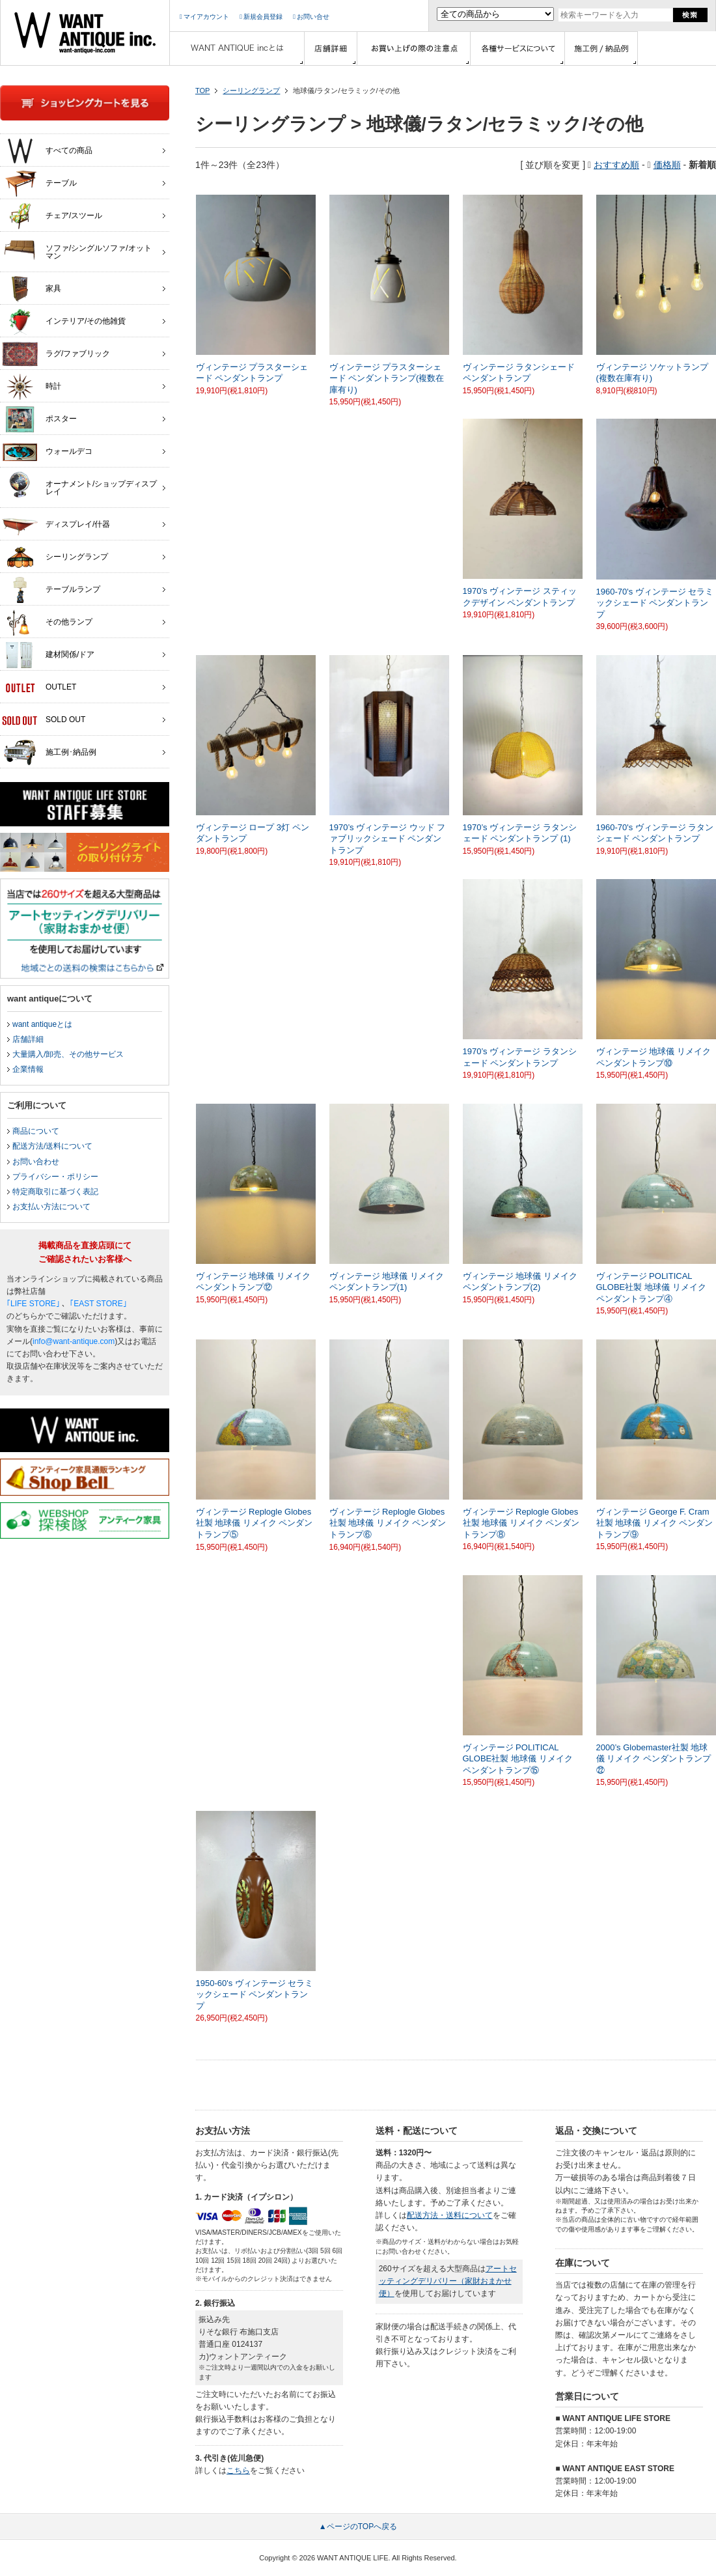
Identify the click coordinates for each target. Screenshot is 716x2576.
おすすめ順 (616, 165)
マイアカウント (204, 16)
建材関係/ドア (48, 655)
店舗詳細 (28, 1039)
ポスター (39, 419)
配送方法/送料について (52, 1146)
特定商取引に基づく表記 (55, 1191)
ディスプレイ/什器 (56, 525)
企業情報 (28, 1069)
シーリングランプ (251, 90)
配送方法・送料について (450, 2215)
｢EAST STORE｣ (98, 1303)
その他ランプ (47, 622)
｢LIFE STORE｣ (33, 1303)
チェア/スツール (52, 216)
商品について (35, 1131)
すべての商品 (47, 151)
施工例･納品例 (49, 753)
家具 (31, 289)
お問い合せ (311, 16)
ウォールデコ (47, 452)
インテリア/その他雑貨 (64, 322)
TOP (202, 90)
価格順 (667, 165)
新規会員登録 (261, 16)
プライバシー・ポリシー (55, 1176)
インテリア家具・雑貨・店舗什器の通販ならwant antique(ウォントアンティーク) (85, 32)
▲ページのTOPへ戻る (358, 2526)
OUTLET (39, 688)
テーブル (39, 184)
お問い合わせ (35, 1161)
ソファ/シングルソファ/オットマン (77, 249)
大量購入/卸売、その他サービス (68, 1054)
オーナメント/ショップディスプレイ (79, 484)
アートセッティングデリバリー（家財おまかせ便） (448, 2281)
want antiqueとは (42, 1024)
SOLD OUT (43, 720)
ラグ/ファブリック (56, 354)
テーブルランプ (51, 590)
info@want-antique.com (74, 1341)
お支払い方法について (51, 1206)
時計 (31, 387)
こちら (238, 2470)
